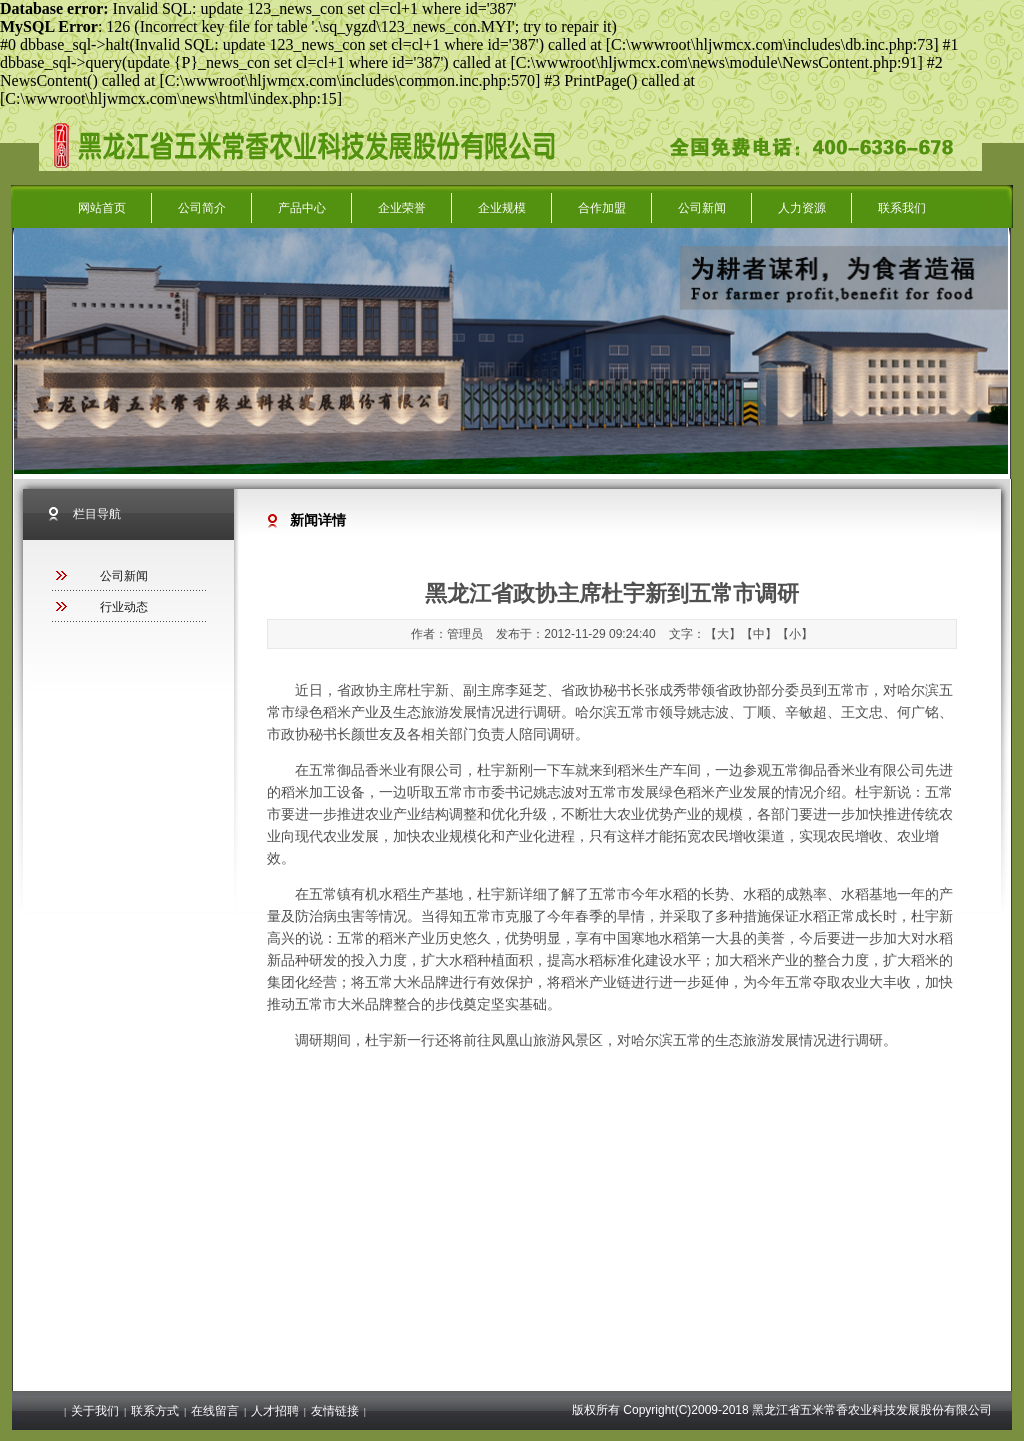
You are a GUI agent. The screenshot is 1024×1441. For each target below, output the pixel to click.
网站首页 (102, 208)
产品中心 (302, 208)
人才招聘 (275, 1411)
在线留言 (215, 1411)
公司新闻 (702, 208)
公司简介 (202, 208)
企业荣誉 (402, 208)
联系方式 (155, 1411)
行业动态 (124, 607)
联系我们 (902, 208)
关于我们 (95, 1411)
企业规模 (502, 208)
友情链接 (335, 1411)
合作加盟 (602, 208)
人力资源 (802, 208)
